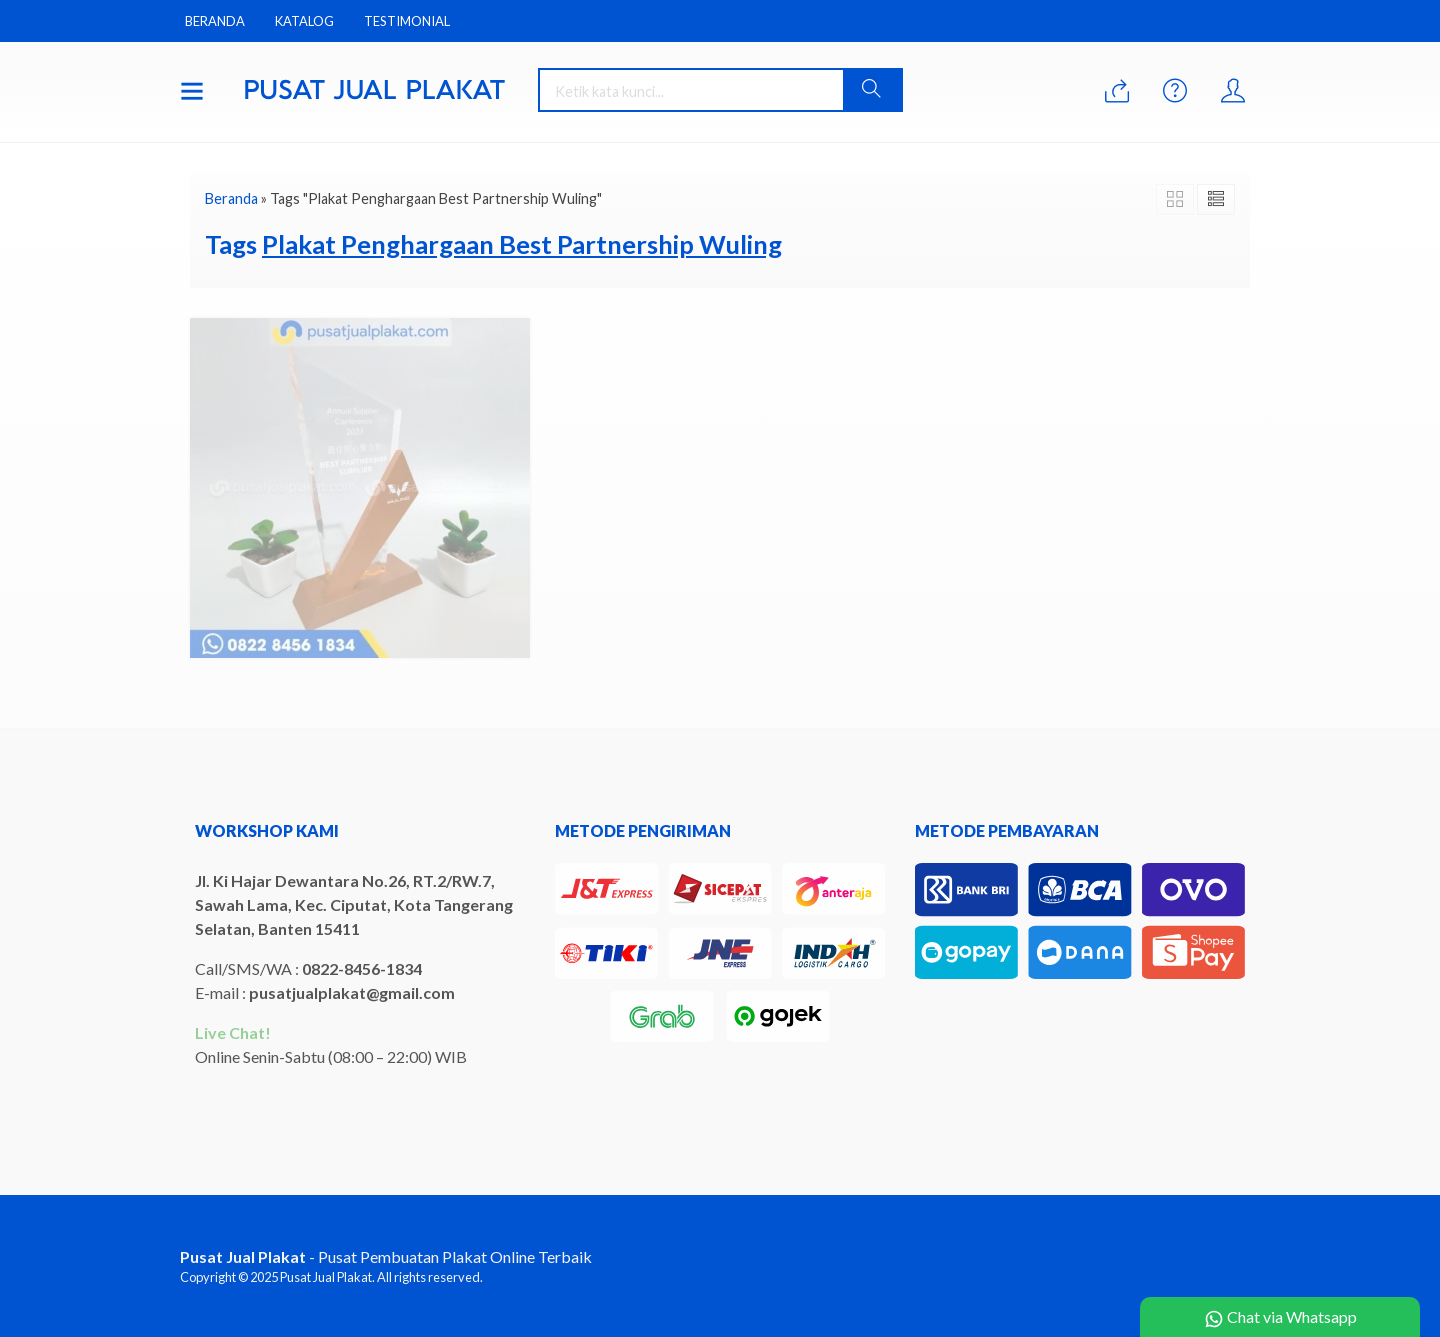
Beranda (215, 21)
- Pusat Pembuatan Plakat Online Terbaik (386, 1256)
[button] (872, 90)
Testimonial (407, 21)
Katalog (304, 21)
